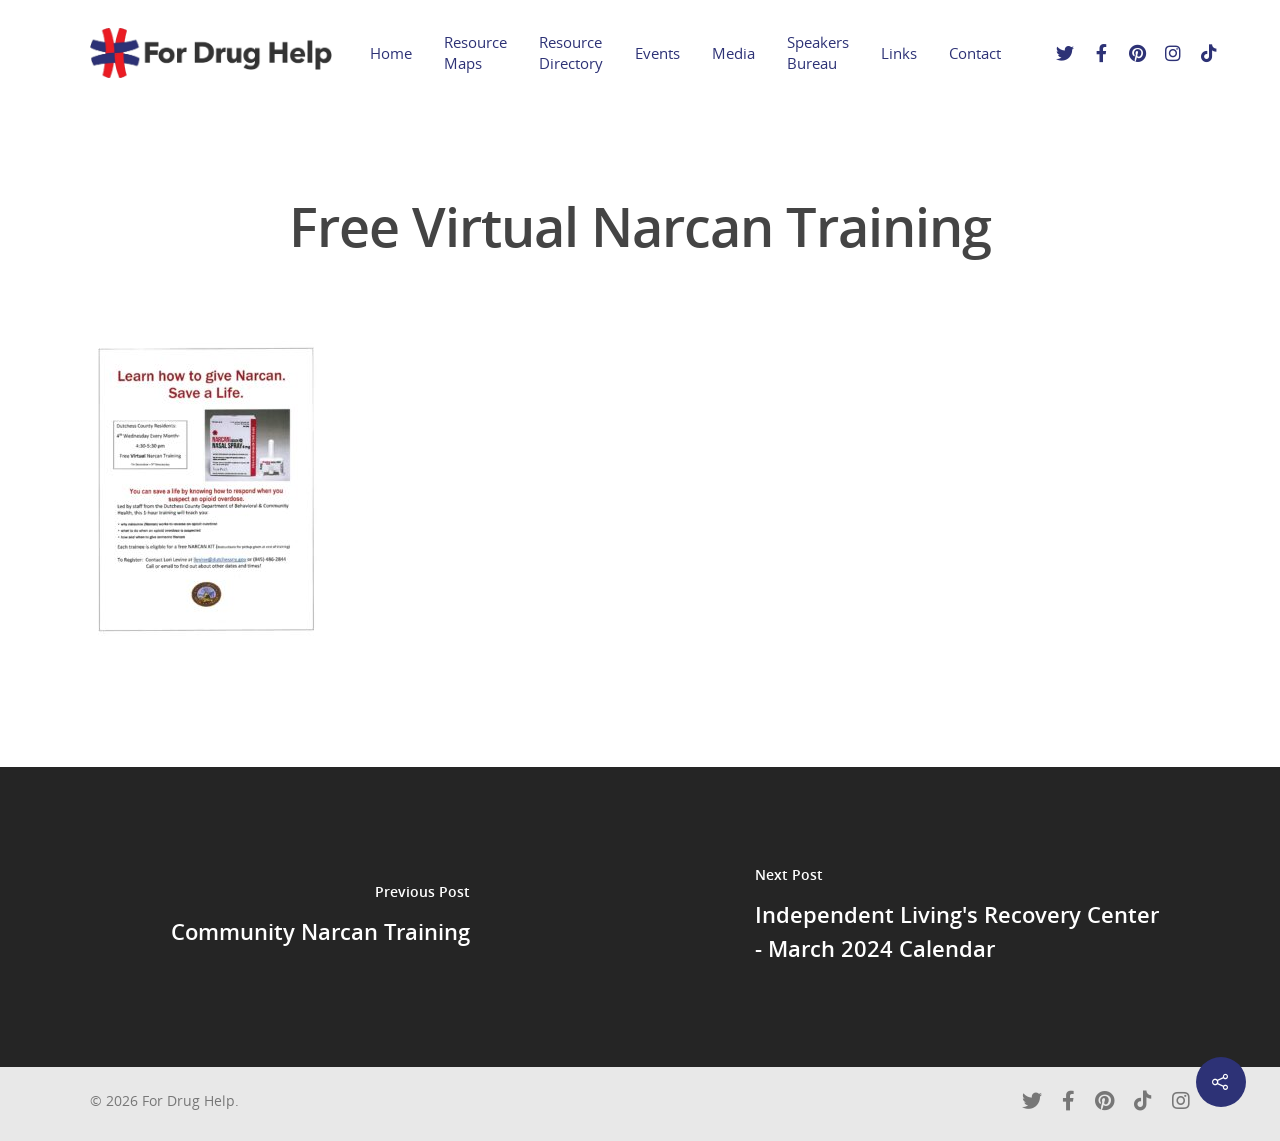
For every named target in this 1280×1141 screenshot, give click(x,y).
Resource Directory (571, 52)
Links (899, 53)
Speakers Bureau (818, 52)
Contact (975, 53)
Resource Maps (475, 52)
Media (733, 53)
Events (657, 53)
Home (391, 53)
